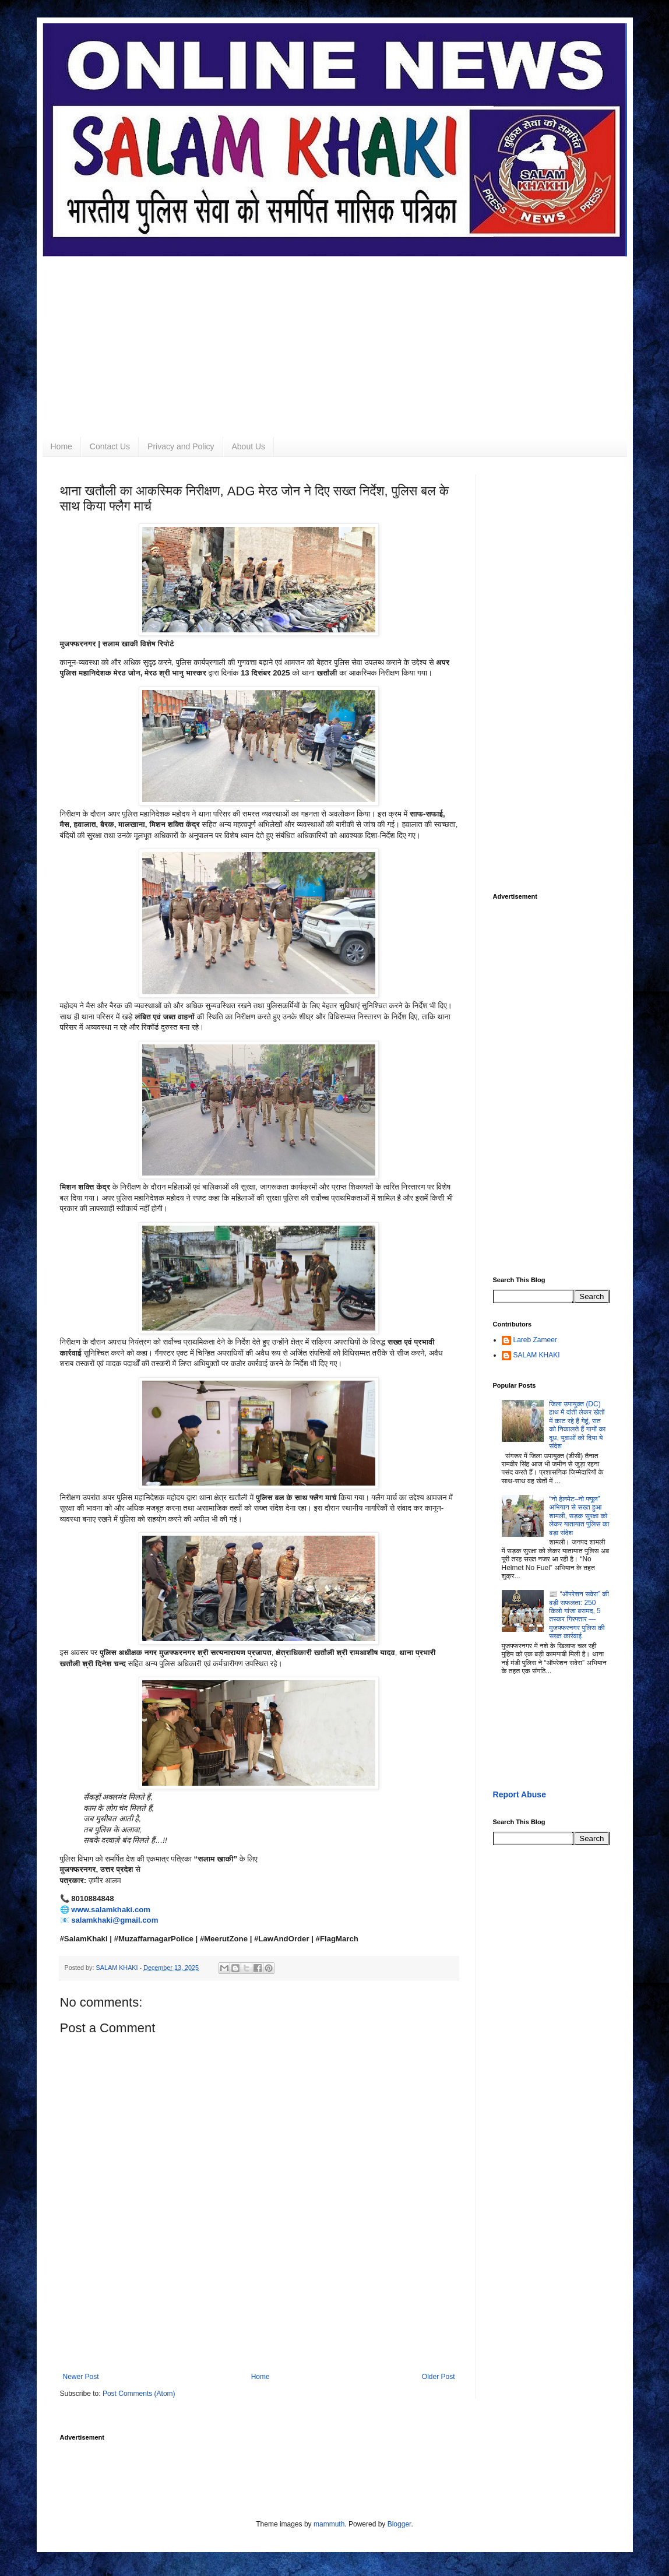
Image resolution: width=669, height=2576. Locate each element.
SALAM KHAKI (536, 1355)
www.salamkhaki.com (110, 1909)
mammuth (329, 2524)
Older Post (438, 2377)
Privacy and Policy (180, 446)
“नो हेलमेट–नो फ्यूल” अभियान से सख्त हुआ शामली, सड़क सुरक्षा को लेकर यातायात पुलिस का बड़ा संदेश (579, 1516)
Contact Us (110, 446)
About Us (249, 446)
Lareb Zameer (535, 1340)
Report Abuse (519, 1794)
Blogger (399, 2524)
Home (61, 446)
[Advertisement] (335, 338)
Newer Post (81, 2377)
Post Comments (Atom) (139, 2394)
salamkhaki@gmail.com (114, 1920)
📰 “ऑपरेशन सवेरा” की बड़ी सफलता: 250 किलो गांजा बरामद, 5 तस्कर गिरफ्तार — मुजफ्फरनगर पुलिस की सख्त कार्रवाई (579, 1615)
